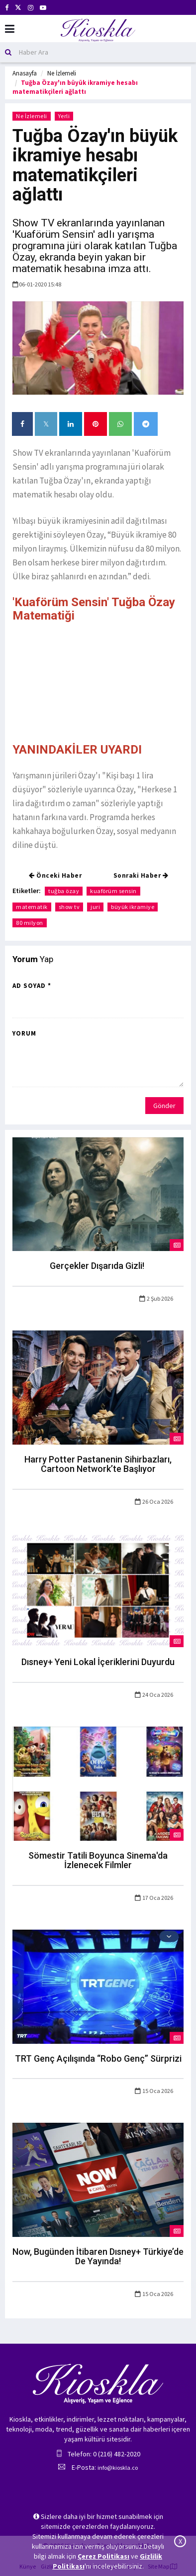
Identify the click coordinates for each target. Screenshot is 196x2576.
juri (95, 906)
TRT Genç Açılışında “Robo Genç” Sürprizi (98, 2058)
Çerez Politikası (103, 2556)
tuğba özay (63, 891)
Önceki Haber (55, 875)
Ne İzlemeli (61, 73)
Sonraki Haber (141, 875)
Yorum (24, 1033)
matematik (32, 906)
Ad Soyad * (31, 985)
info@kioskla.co (118, 2467)
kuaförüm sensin (113, 891)
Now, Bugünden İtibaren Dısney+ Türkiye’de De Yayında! (98, 2256)
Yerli (64, 116)
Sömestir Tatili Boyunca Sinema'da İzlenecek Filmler (98, 1860)
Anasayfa (24, 73)
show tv (69, 906)
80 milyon (29, 922)
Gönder (164, 1105)
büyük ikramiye (132, 906)
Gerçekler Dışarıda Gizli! (98, 1265)
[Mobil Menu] (9, 29)
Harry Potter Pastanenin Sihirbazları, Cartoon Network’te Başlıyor (98, 1464)
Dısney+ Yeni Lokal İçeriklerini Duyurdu (98, 1662)
